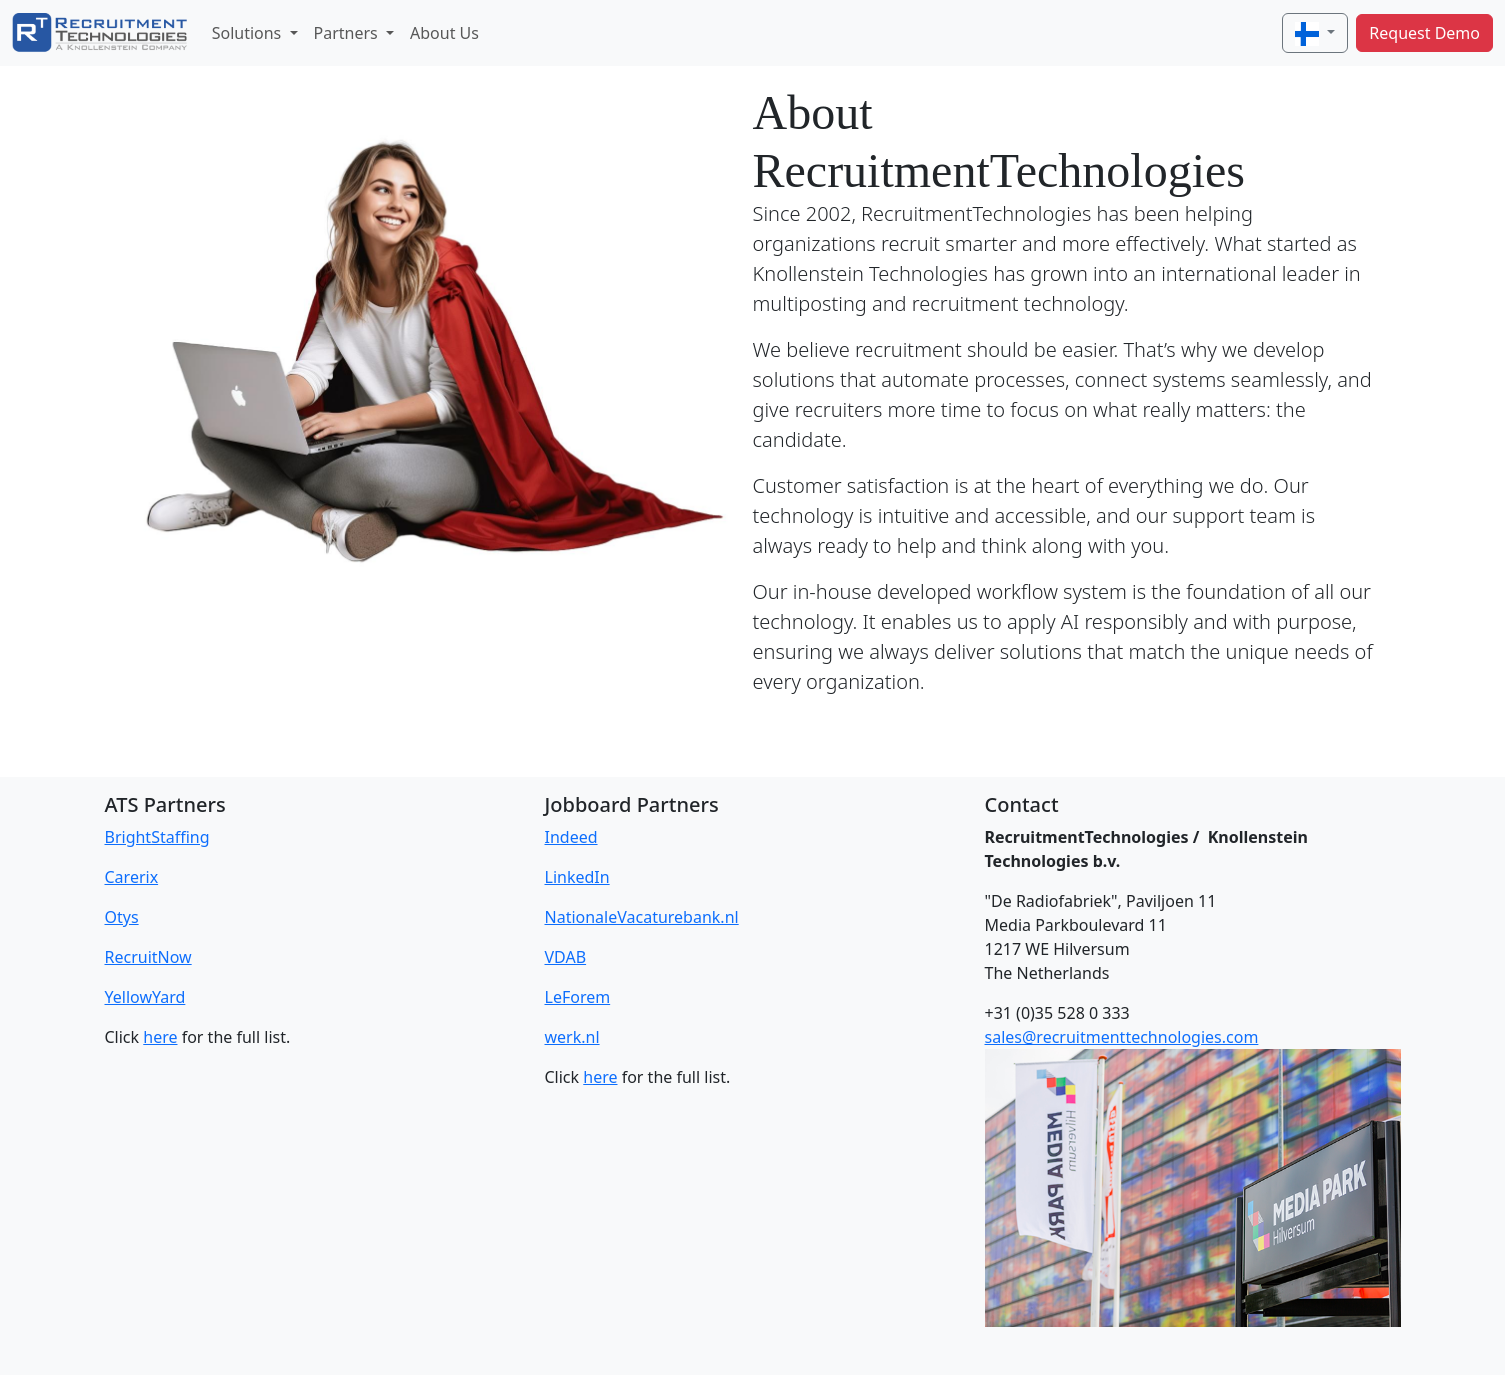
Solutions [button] (249, 33)
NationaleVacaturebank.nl (642, 917)
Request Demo (1424, 33)
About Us (444, 33)
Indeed (571, 837)
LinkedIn (577, 877)
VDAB (566, 957)
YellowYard (145, 997)
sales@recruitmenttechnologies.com (1122, 1037)
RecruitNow (148, 957)
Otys (122, 917)
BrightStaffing (157, 837)
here (160, 1037)
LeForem (578, 997)
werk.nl (572, 1037)
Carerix (132, 877)
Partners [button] (348, 33)
